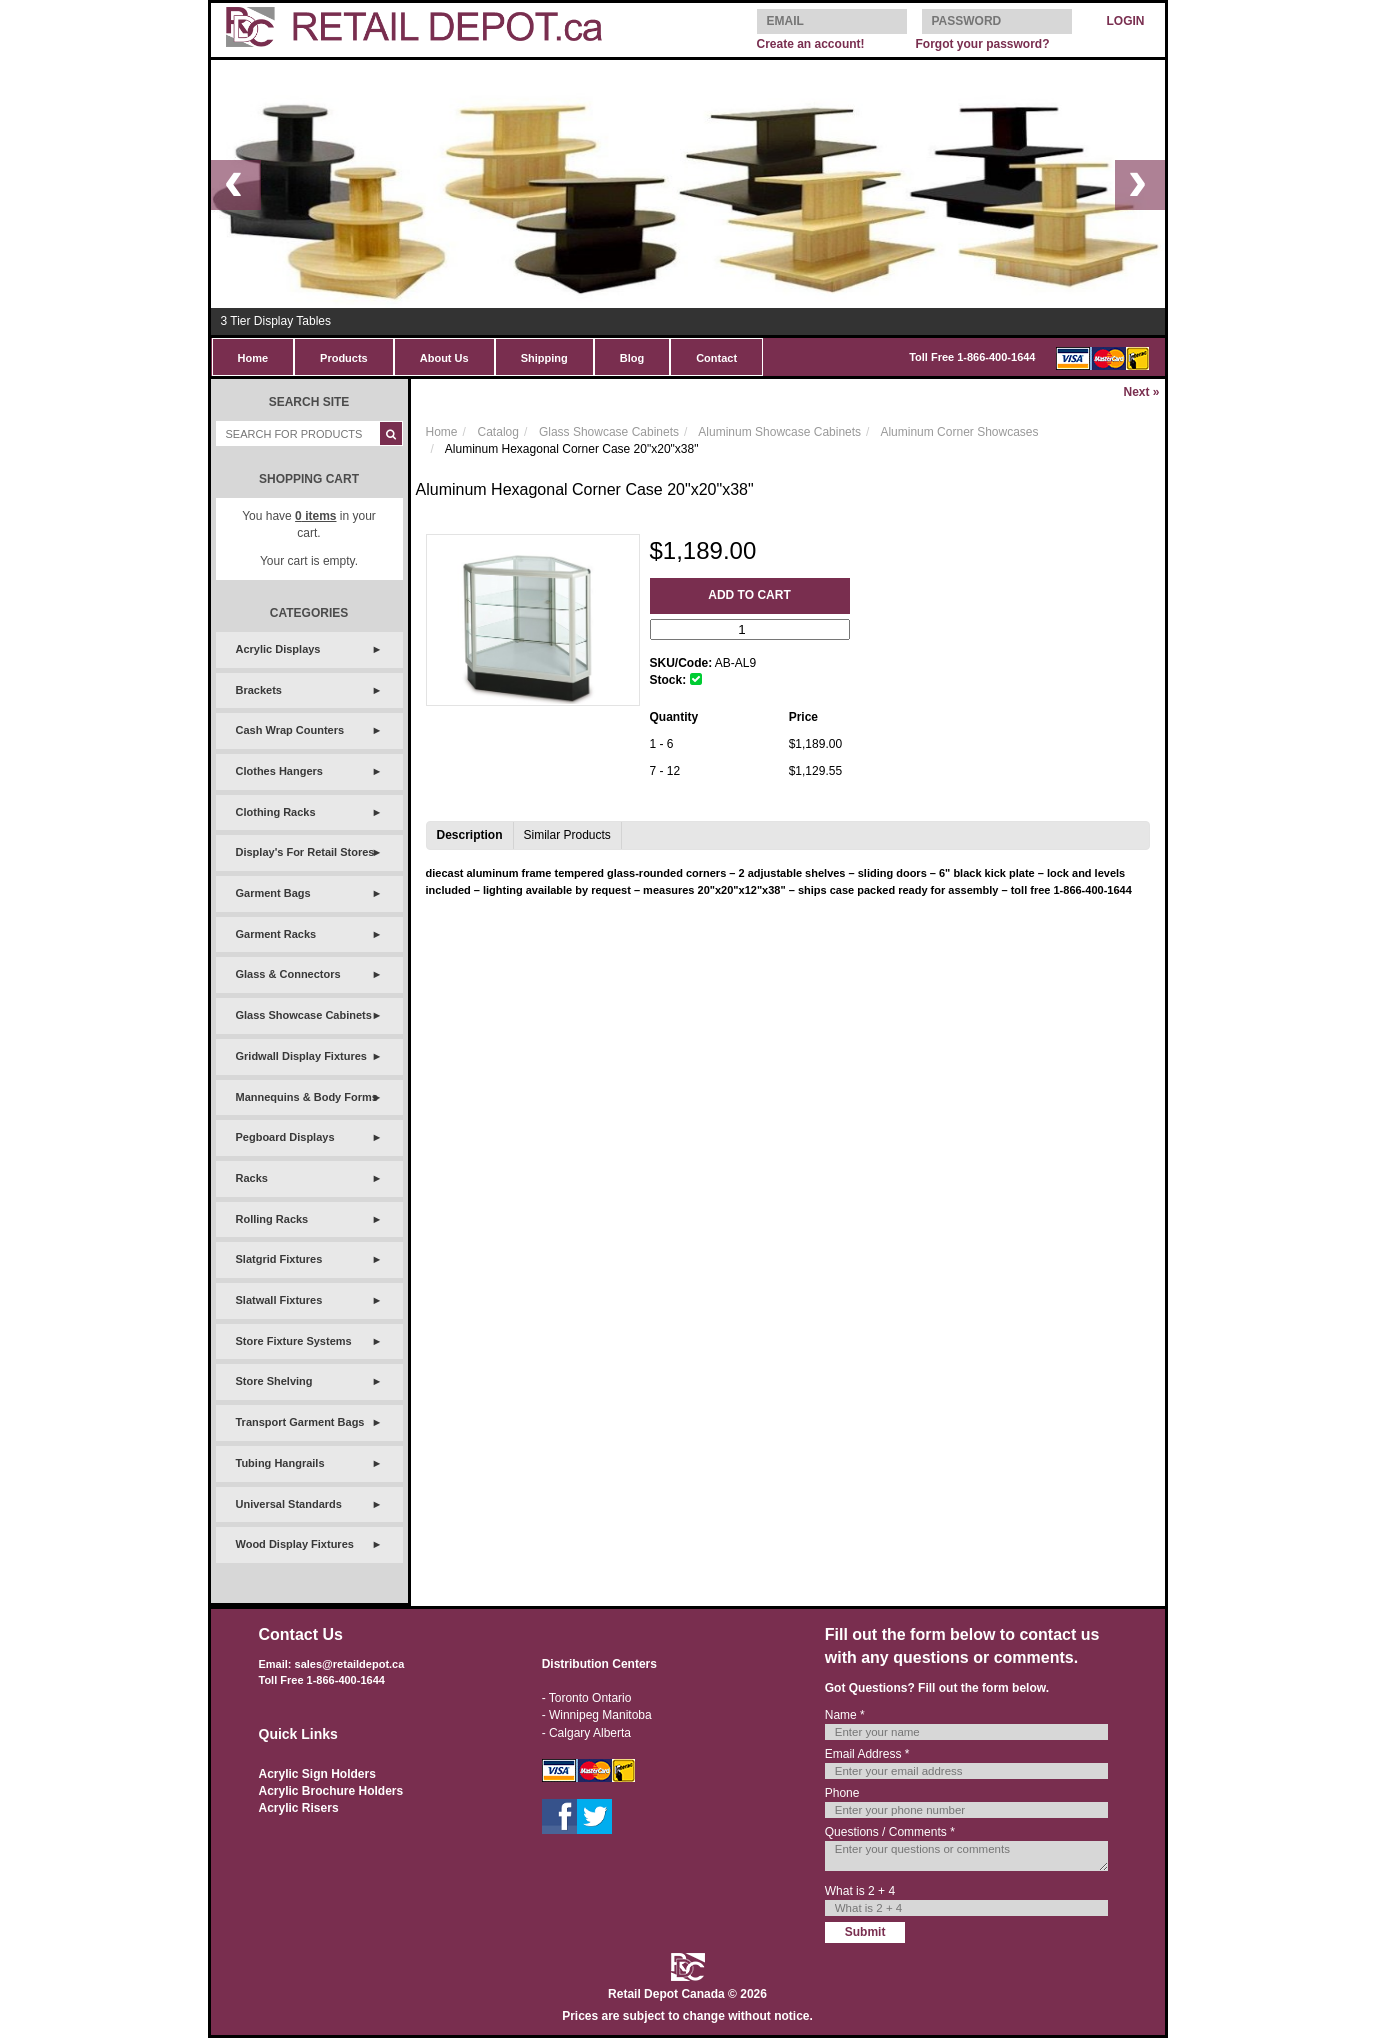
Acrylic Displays (278, 649)
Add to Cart (749, 595)
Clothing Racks (276, 812)
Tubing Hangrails (280, 1463)
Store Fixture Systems (294, 1341)
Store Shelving (274, 1381)
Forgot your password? (982, 44)
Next (1141, 392)
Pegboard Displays (285, 1137)
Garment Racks (276, 934)
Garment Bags (273, 893)
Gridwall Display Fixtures (301, 1056)
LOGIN (1126, 21)
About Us (444, 358)
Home (253, 358)
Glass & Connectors (288, 974)
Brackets (259, 690)
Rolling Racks (272, 1219)
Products (344, 358)
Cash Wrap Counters (290, 730)
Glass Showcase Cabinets (304, 1015)
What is (860, 1891)
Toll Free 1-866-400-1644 (972, 357)
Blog (632, 358)
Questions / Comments (890, 1832)
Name (845, 1715)
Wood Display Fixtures (295, 1544)
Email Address (867, 1754)
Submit (865, 1932)
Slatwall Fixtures (279, 1300)
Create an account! (811, 44)
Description (470, 835)
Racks (252, 1178)
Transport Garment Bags (300, 1422)
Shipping (544, 358)
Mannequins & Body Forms (307, 1097)
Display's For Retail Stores (305, 852)
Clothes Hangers (279, 771)
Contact (716, 358)
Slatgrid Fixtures (279, 1259)
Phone (842, 1793)
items (315, 516)
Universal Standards (289, 1504)
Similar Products (567, 835)
